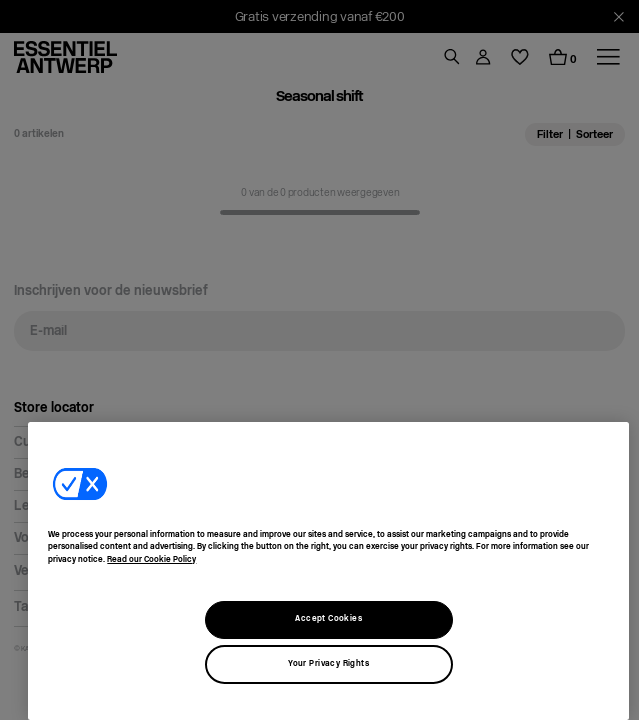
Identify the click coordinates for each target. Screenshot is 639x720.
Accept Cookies (328, 619)
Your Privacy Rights (328, 664)
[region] (328, 571)
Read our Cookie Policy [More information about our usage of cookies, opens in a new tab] (151, 560)
